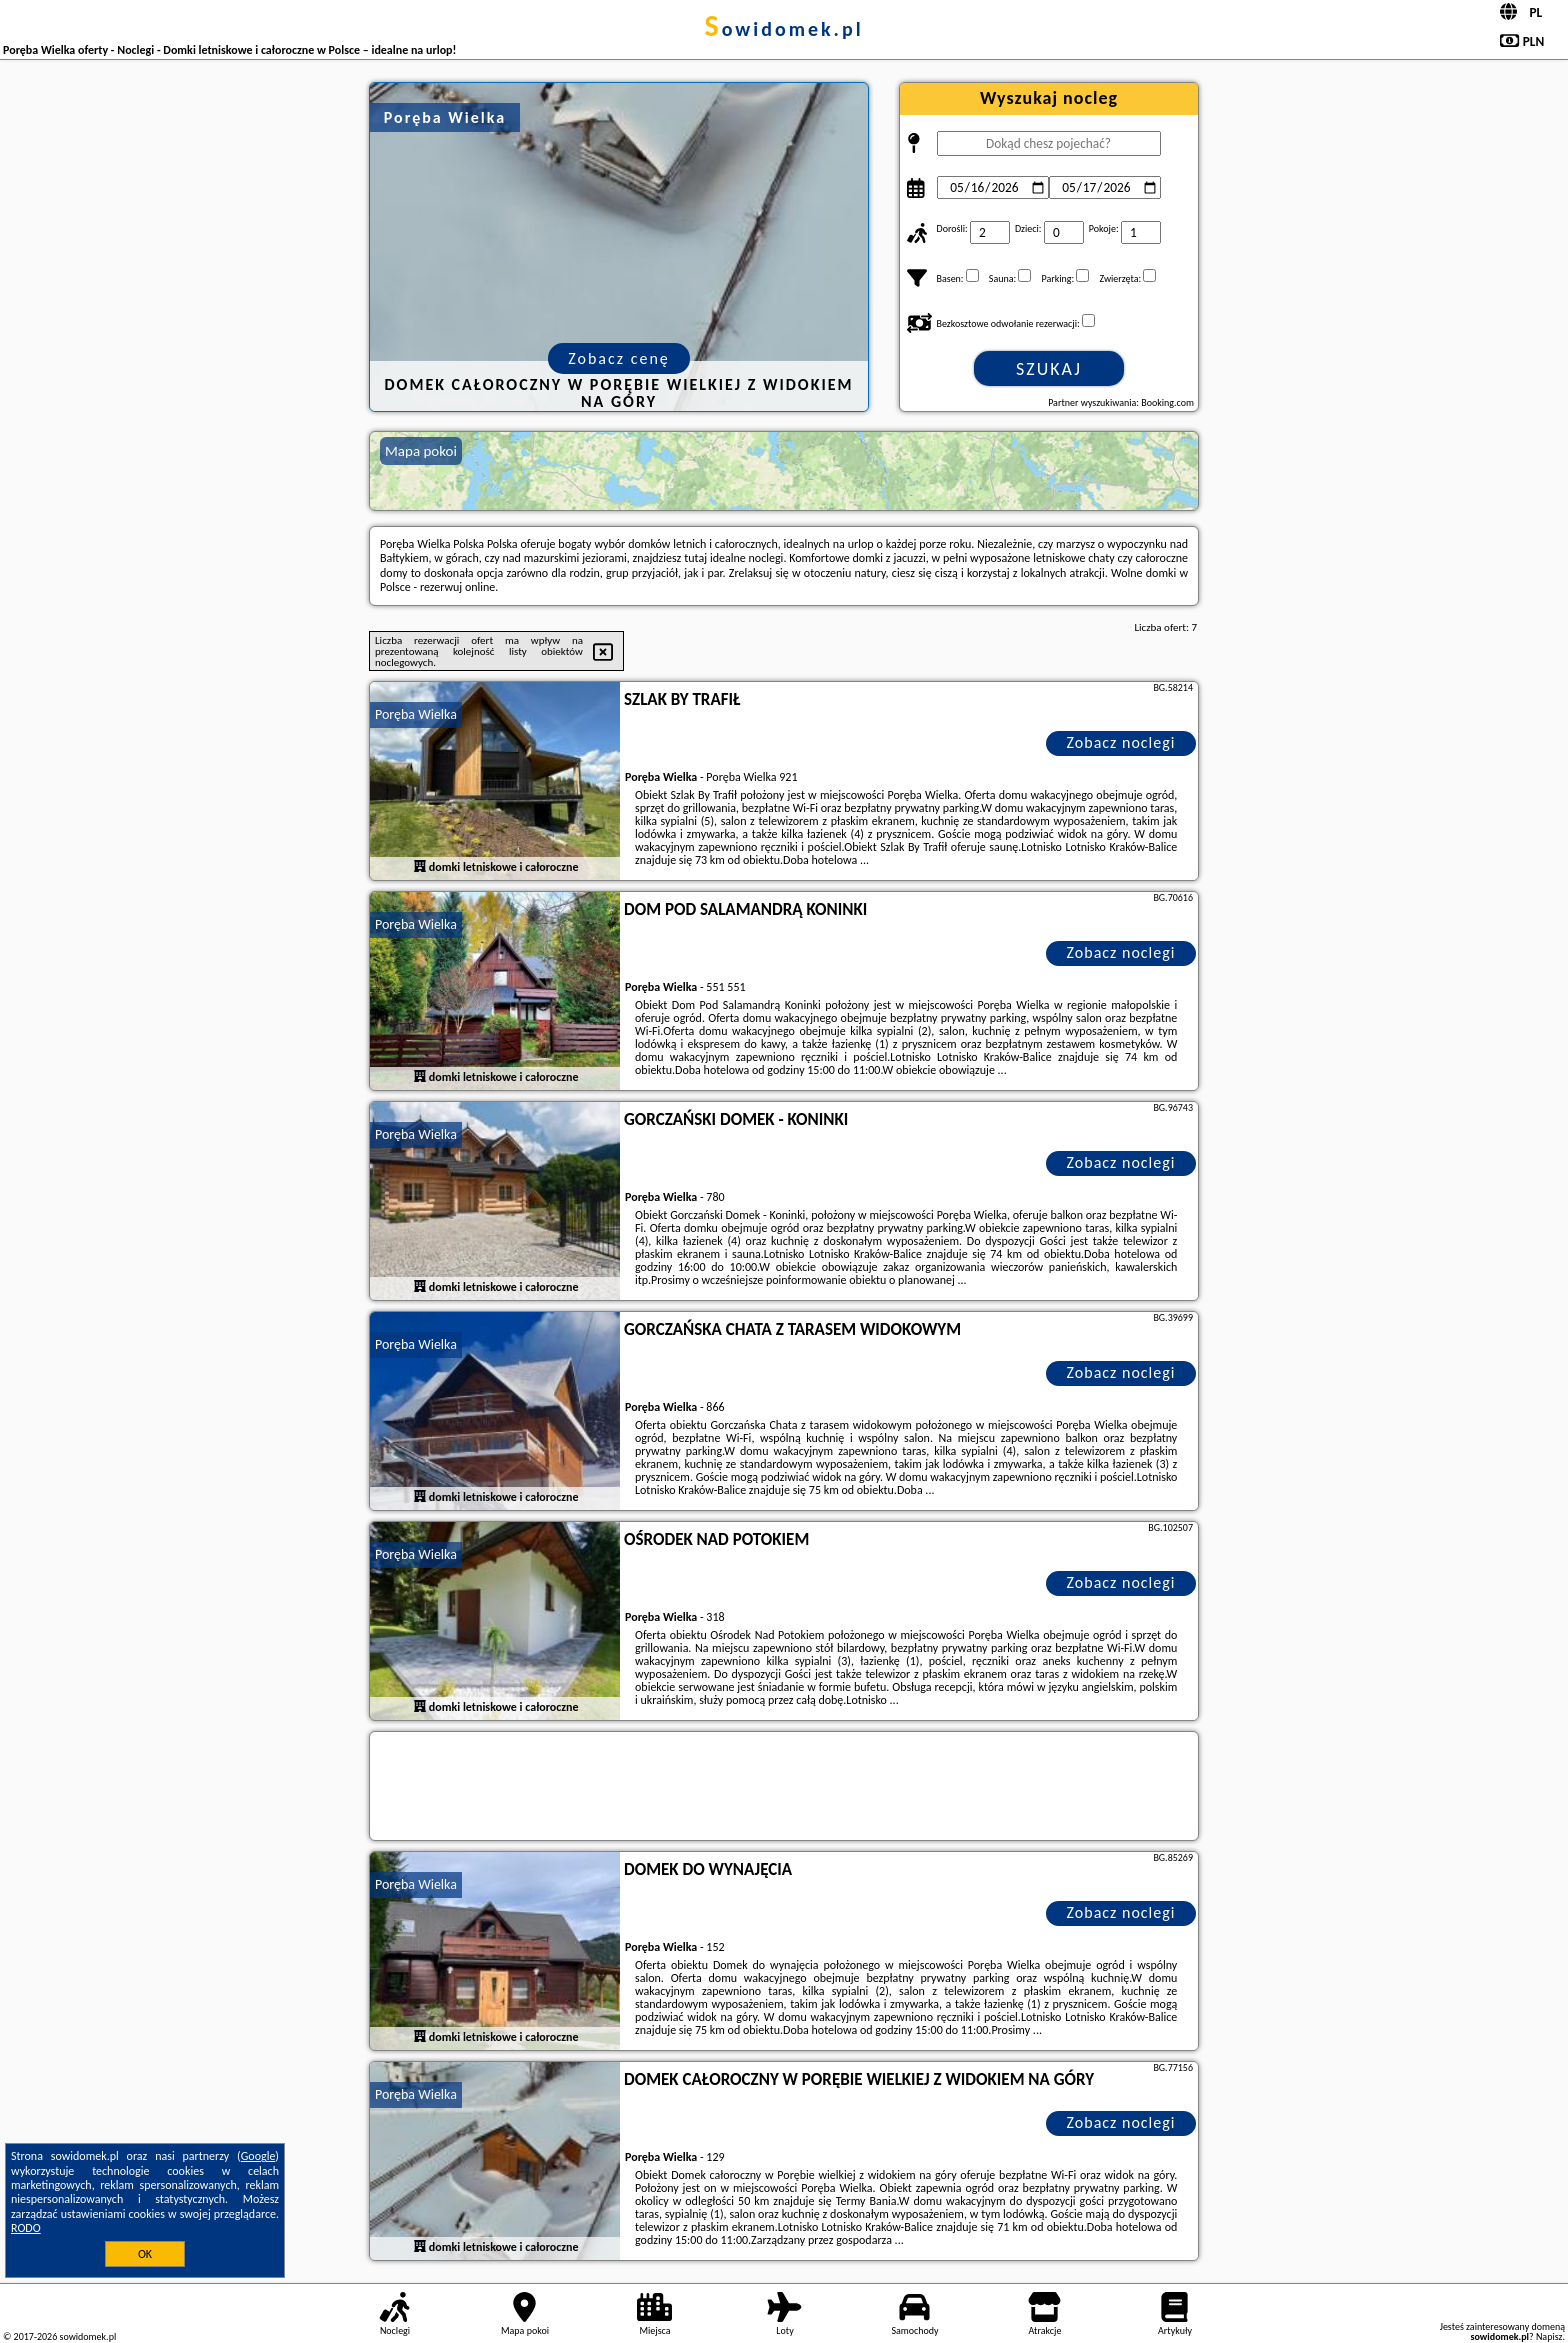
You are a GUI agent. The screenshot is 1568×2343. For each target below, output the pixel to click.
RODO (26, 2228)
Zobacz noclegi (1121, 742)
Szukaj (1049, 369)
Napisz (1549, 2336)
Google (258, 2156)
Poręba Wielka (416, 714)
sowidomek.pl (783, 29)
